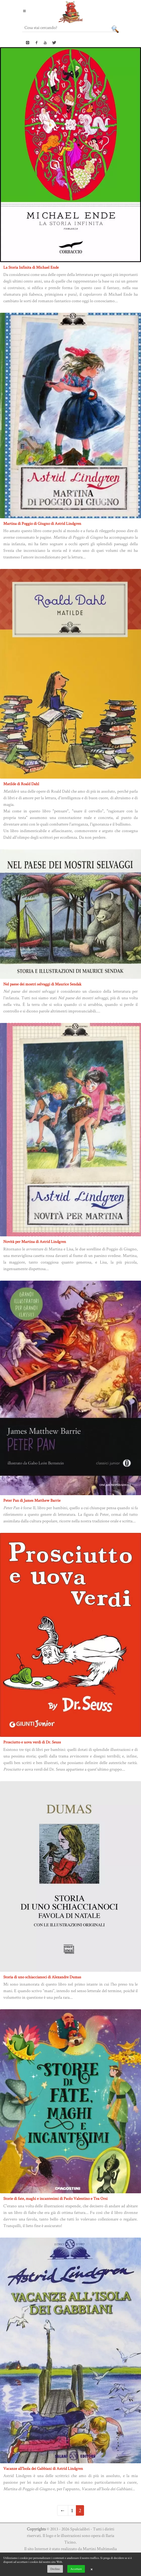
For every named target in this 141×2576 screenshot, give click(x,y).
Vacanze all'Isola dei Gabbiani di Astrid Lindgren (43, 2468)
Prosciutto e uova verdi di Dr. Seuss (32, 1742)
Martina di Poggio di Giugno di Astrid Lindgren (42, 523)
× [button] (91, 2569)
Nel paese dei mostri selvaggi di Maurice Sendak (42, 984)
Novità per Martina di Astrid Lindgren (34, 1241)
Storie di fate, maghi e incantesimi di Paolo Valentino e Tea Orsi (55, 2198)
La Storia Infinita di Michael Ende (31, 267)
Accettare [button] (76, 2569)
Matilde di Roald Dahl (21, 784)
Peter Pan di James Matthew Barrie (31, 1500)
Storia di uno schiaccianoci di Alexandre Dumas (42, 1977)
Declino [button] (55, 2569)
